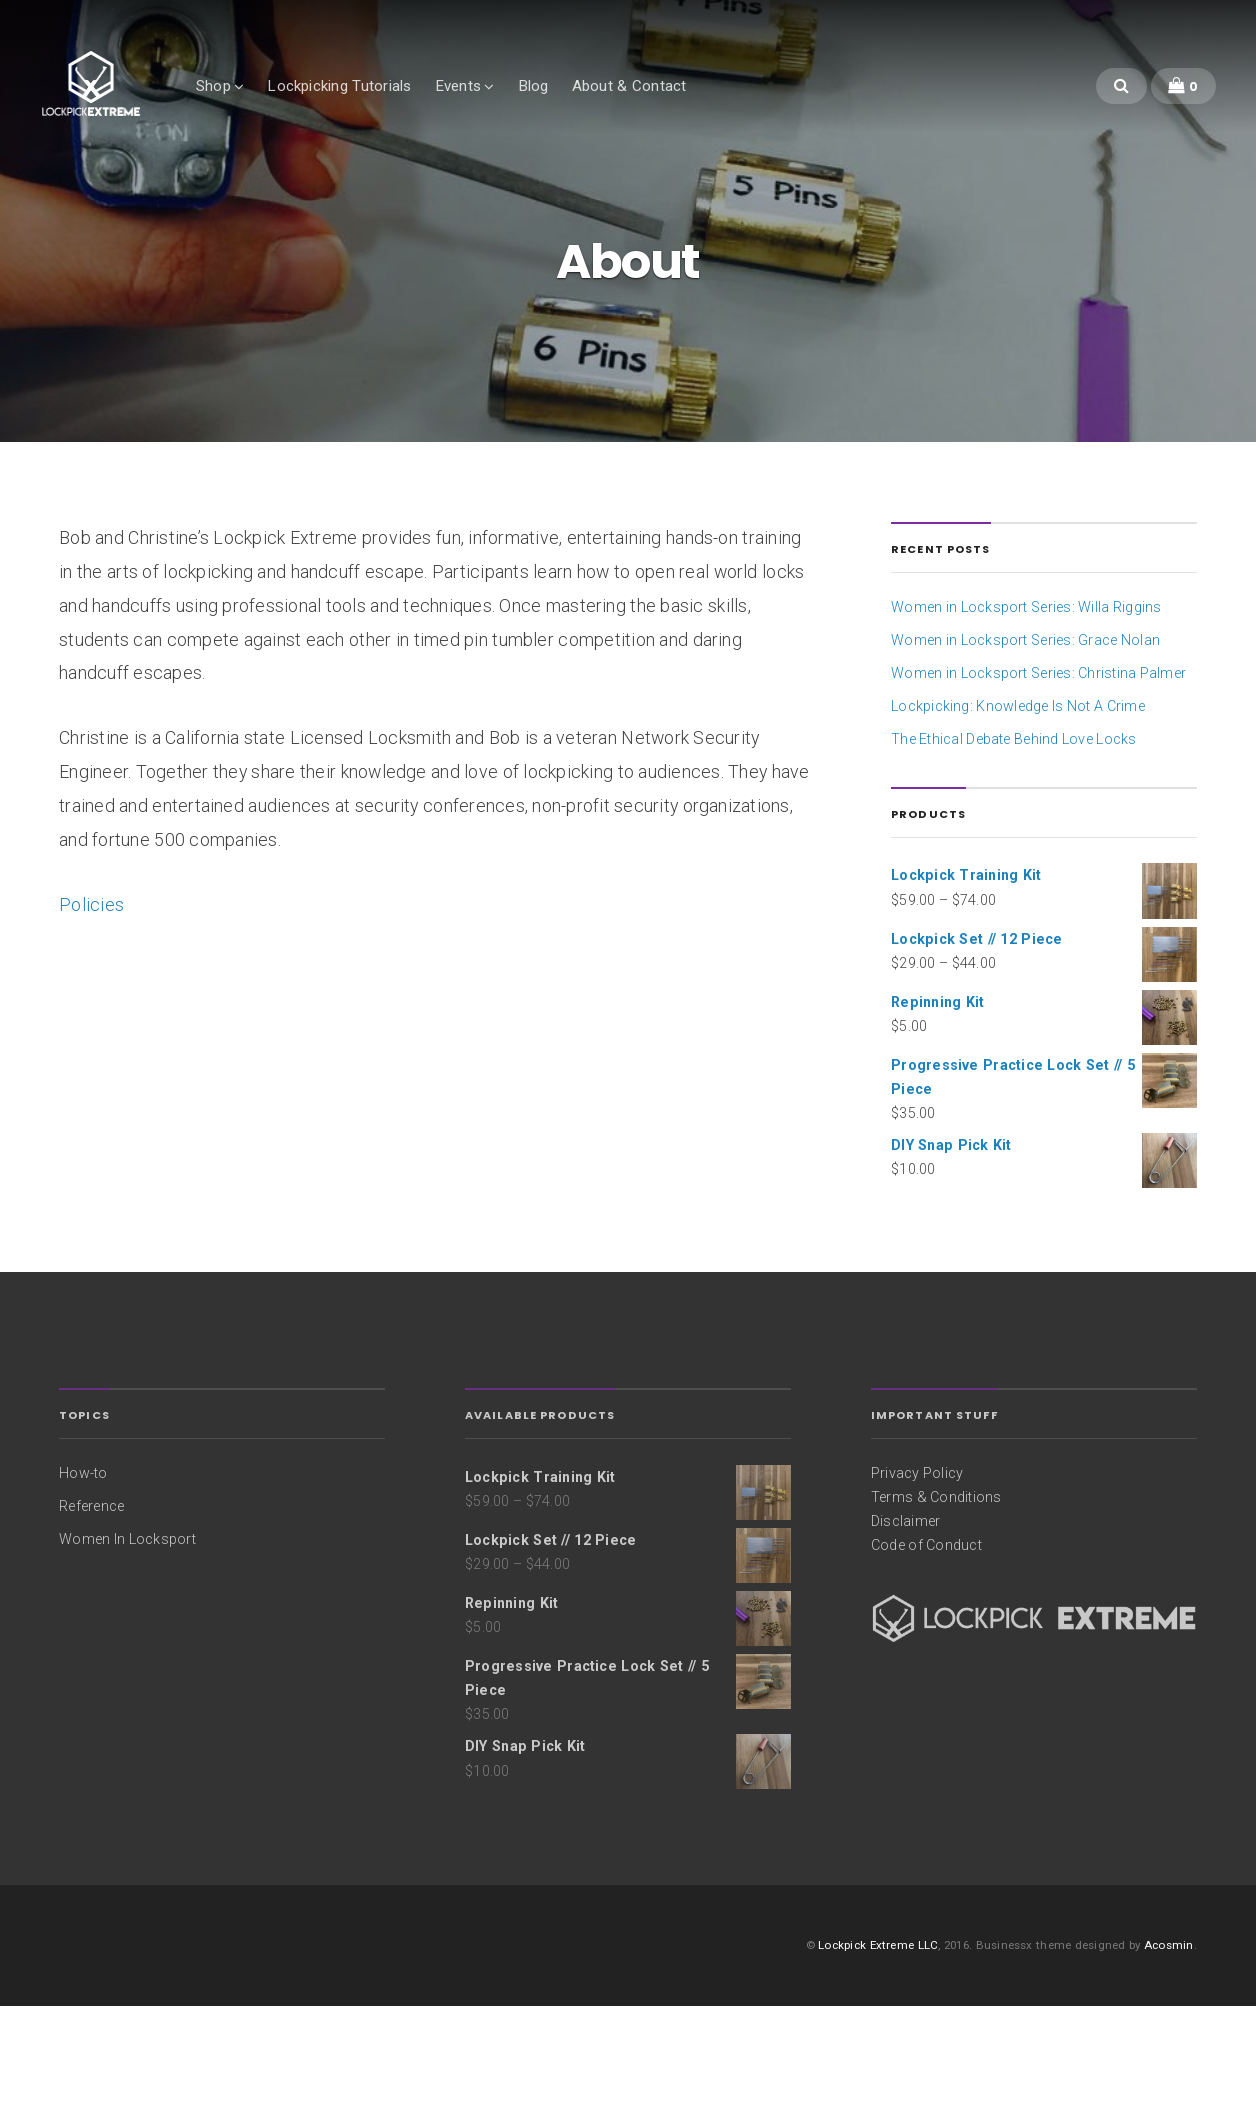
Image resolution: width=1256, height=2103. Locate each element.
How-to (83, 1569)
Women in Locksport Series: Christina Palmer (1038, 770)
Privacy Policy (917, 1569)
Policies (91, 1001)
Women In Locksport (127, 1635)
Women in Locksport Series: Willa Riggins (1026, 704)
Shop (266, 107)
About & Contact (681, 107)
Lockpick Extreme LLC (878, 2041)
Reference (91, 1602)
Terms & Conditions (936, 1593)
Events (510, 107)
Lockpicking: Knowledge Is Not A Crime (1018, 803)
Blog (585, 107)
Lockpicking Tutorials (392, 107)
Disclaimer (905, 1617)
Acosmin (1169, 2041)
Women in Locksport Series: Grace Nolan (1025, 737)
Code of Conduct (926, 1642)
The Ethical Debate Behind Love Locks (1013, 836)
